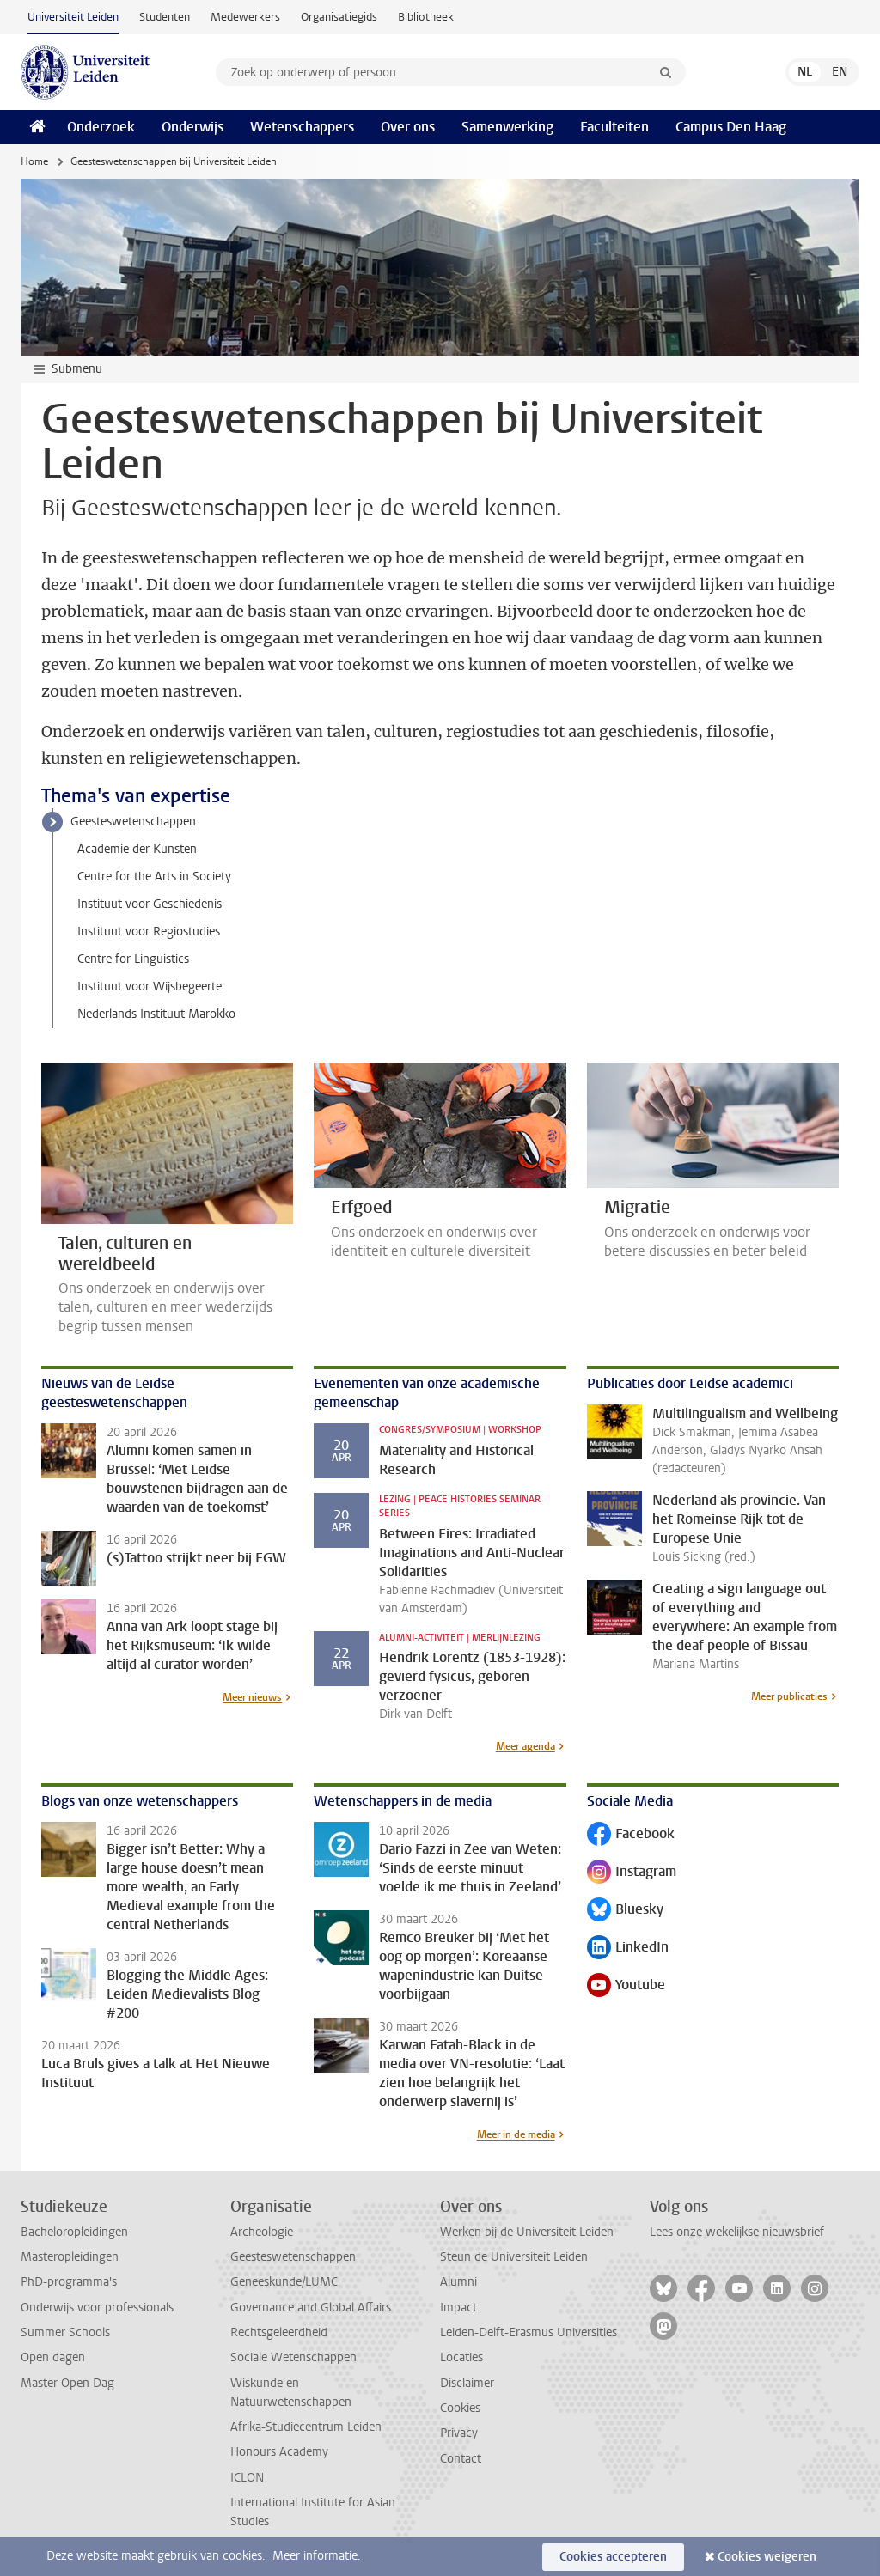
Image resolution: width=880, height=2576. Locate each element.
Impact (458, 2307)
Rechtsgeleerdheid (278, 2332)
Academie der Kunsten (137, 849)
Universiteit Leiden (73, 16)
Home (34, 161)
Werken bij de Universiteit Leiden (527, 2232)
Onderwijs (192, 127)
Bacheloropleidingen (74, 2232)
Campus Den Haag (730, 127)
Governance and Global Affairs (310, 2307)
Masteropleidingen (70, 2257)
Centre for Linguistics (133, 959)
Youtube (626, 1986)
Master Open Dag (67, 2383)
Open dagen (53, 2357)
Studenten (164, 16)
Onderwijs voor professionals (97, 2307)
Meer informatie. (316, 2556)
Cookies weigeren (767, 2557)
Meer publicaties (789, 1696)
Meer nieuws (252, 1697)
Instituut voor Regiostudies (148, 931)
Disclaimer (467, 2383)
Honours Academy (279, 2452)
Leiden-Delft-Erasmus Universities (528, 2332)
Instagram (631, 1873)
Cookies (460, 2408)
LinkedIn (628, 1948)
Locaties (461, 2357)
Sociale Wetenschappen (293, 2357)
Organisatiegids (339, 16)
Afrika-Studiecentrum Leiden (306, 2427)
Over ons (408, 127)
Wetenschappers (302, 127)
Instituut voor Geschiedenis (149, 904)
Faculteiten (614, 127)
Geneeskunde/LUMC (284, 2282)
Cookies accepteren (613, 2557)
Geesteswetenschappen (133, 821)
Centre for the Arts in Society (154, 876)
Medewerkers (245, 16)
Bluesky (625, 1910)
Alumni (458, 2282)
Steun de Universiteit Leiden (514, 2257)
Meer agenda (525, 1746)
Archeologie (261, 2232)
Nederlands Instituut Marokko (156, 1014)
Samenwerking (507, 127)
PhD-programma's (69, 2282)
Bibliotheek (426, 16)
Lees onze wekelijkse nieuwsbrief (737, 2232)
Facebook (631, 1835)
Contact (460, 2459)
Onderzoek (101, 127)
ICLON (247, 2477)
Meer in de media (516, 2134)
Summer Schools (65, 2332)
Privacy (459, 2433)
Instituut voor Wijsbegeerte (149, 986)
